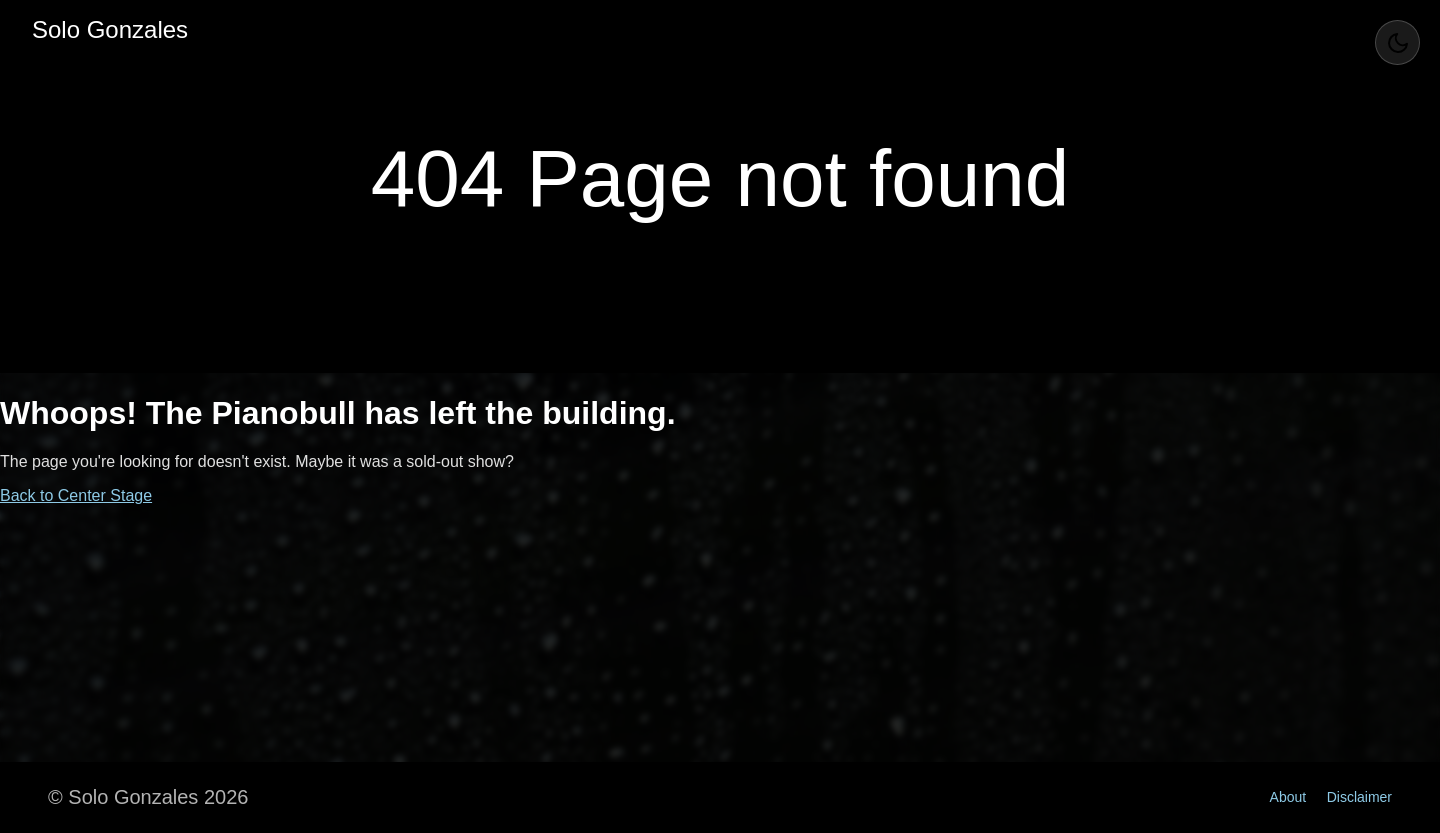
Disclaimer (1359, 797)
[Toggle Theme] (1397, 42)
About (1288, 797)
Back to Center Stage (76, 495)
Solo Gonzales (110, 29)
